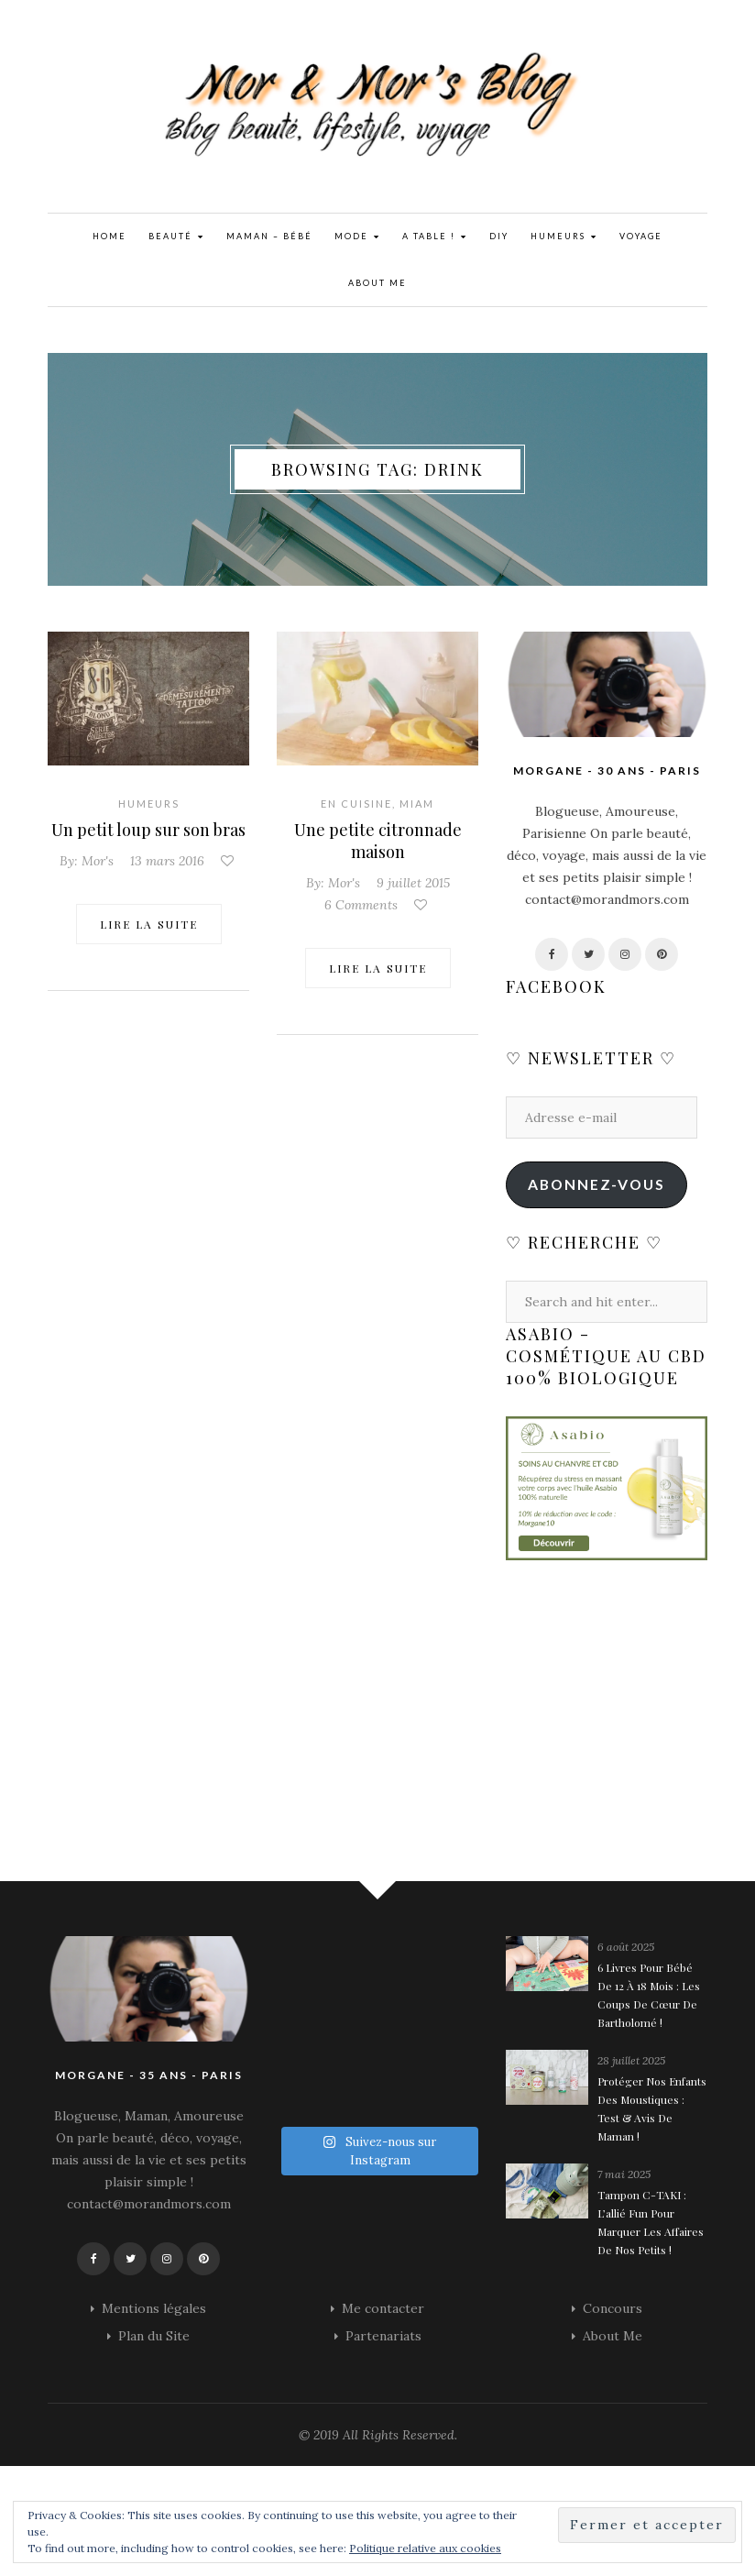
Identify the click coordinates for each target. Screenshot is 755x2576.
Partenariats (383, 2336)
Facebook (556, 986)
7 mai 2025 (624, 2174)
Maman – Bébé (269, 236)
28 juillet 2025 (631, 2060)
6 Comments (361, 905)
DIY (499, 236)
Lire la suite (149, 924)
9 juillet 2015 (413, 883)
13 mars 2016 (167, 861)
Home (109, 236)
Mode (357, 237)
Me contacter (383, 2308)
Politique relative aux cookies (425, 2548)
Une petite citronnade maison (378, 841)
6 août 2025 (625, 1947)
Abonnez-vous (596, 1184)
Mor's (98, 861)
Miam (416, 803)
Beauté (176, 237)
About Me (377, 283)
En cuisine (356, 803)
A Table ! (434, 237)
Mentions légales (154, 2308)
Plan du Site (154, 2336)
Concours (612, 2308)
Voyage (640, 236)
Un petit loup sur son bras (148, 830)
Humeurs (564, 237)
